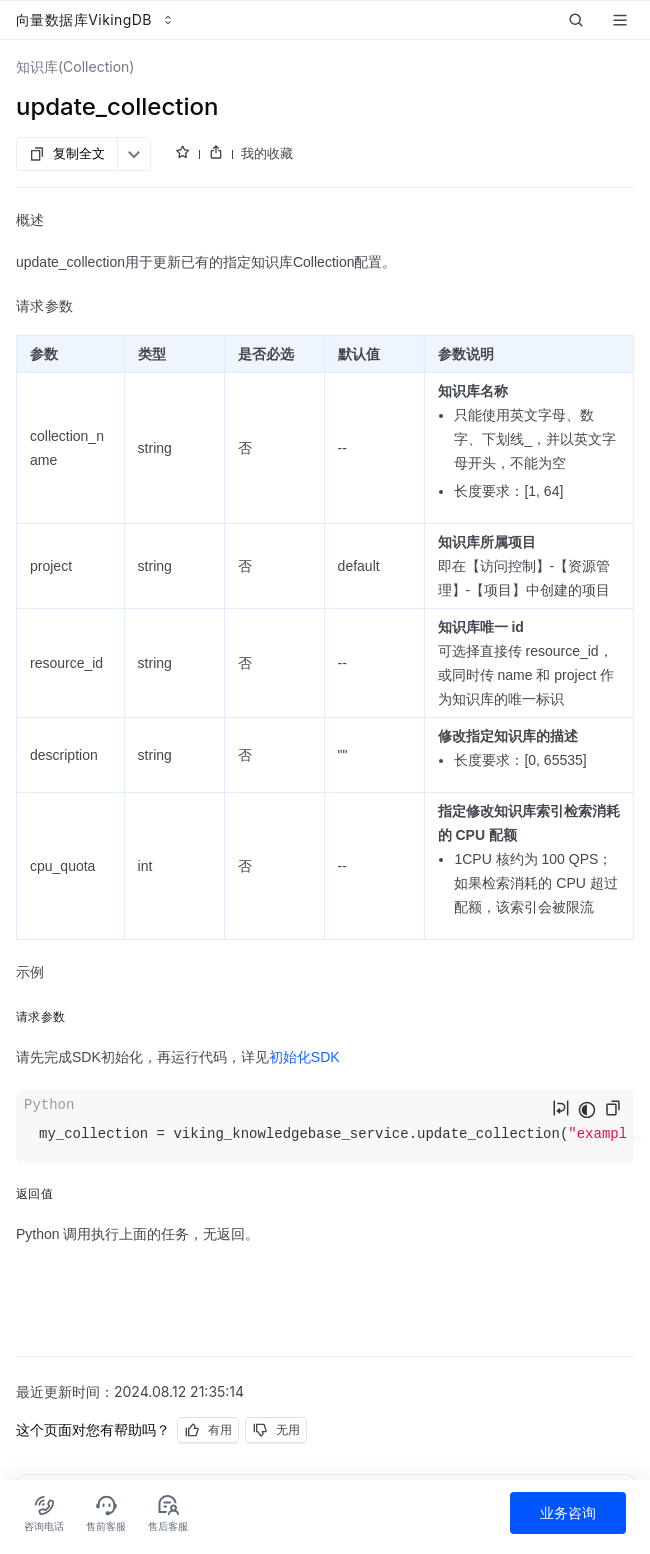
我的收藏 (267, 153)
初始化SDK (304, 1057)
